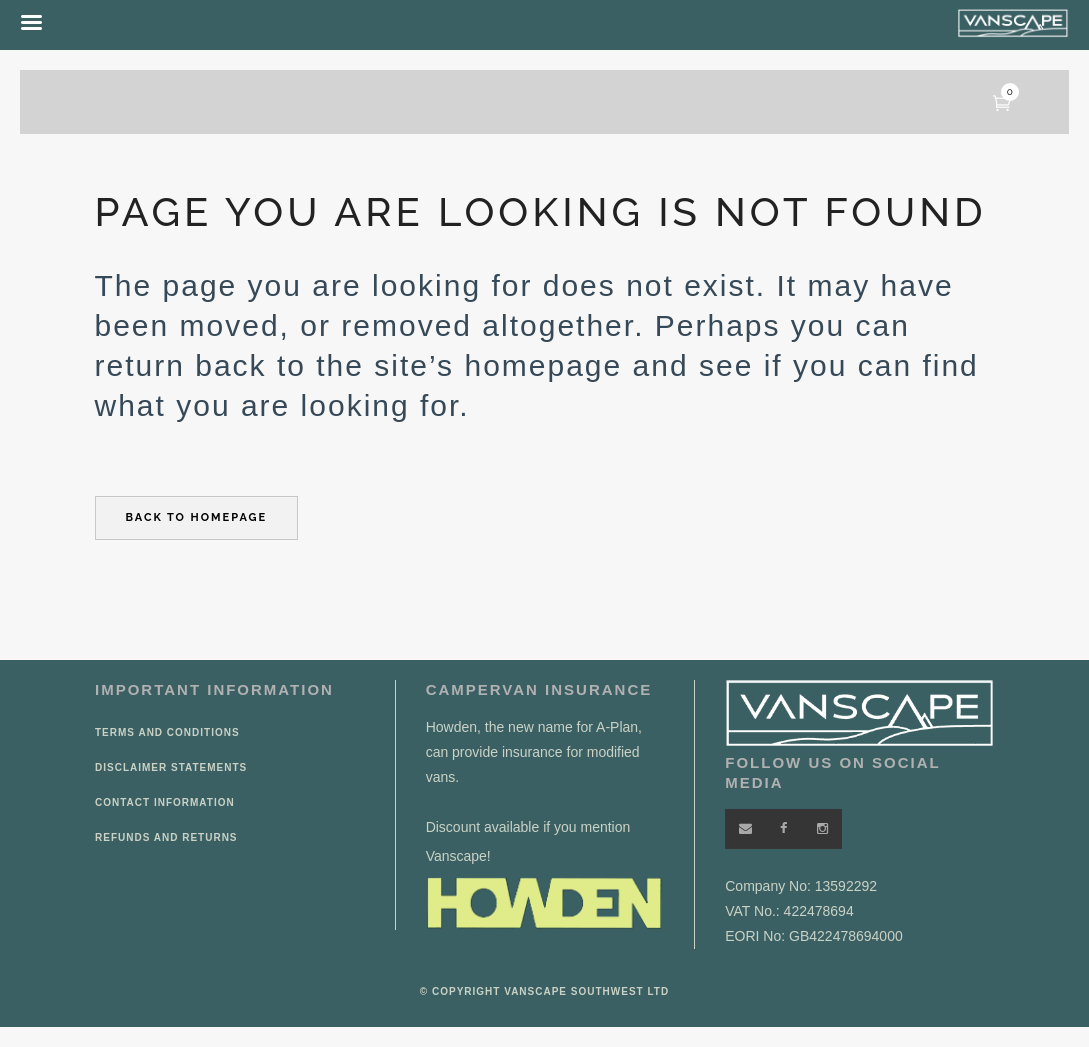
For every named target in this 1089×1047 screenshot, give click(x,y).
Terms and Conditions (167, 732)
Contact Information (165, 802)
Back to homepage (197, 517)
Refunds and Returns (166, 837)
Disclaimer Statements (171, 767)
